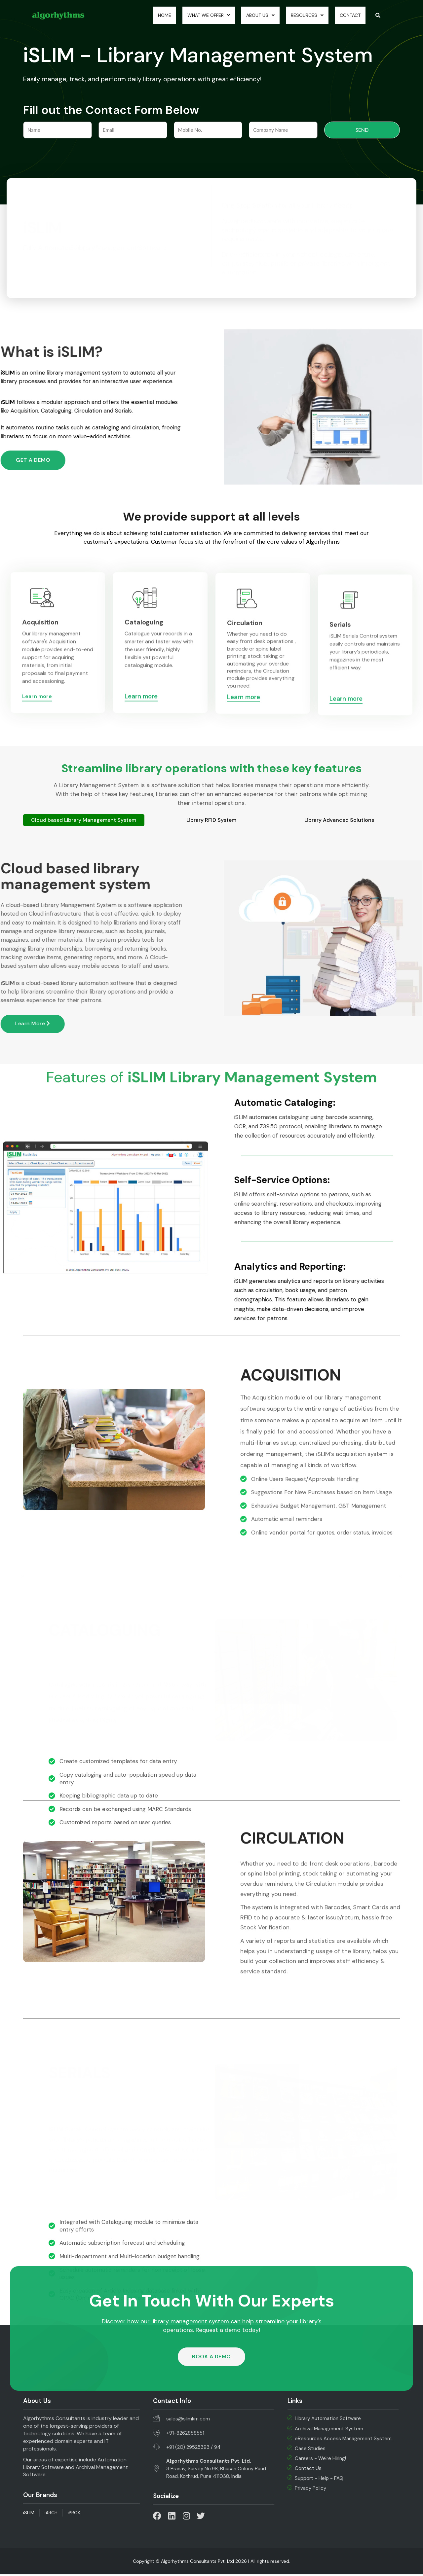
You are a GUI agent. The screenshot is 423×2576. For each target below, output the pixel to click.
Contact (348, 15)
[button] (211, 2358)
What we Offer (198, 15)
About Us (253, 15)
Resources (302, 15)
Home (152, 15)
